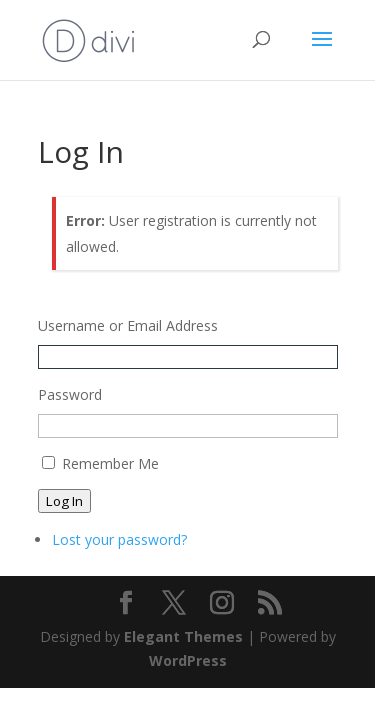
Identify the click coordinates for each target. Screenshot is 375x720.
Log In (64, 501)
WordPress (188, 660)
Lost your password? (119, 539)
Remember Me (110, 463)
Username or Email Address (128, 325)
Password (70, 394)
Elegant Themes (183, 636)
